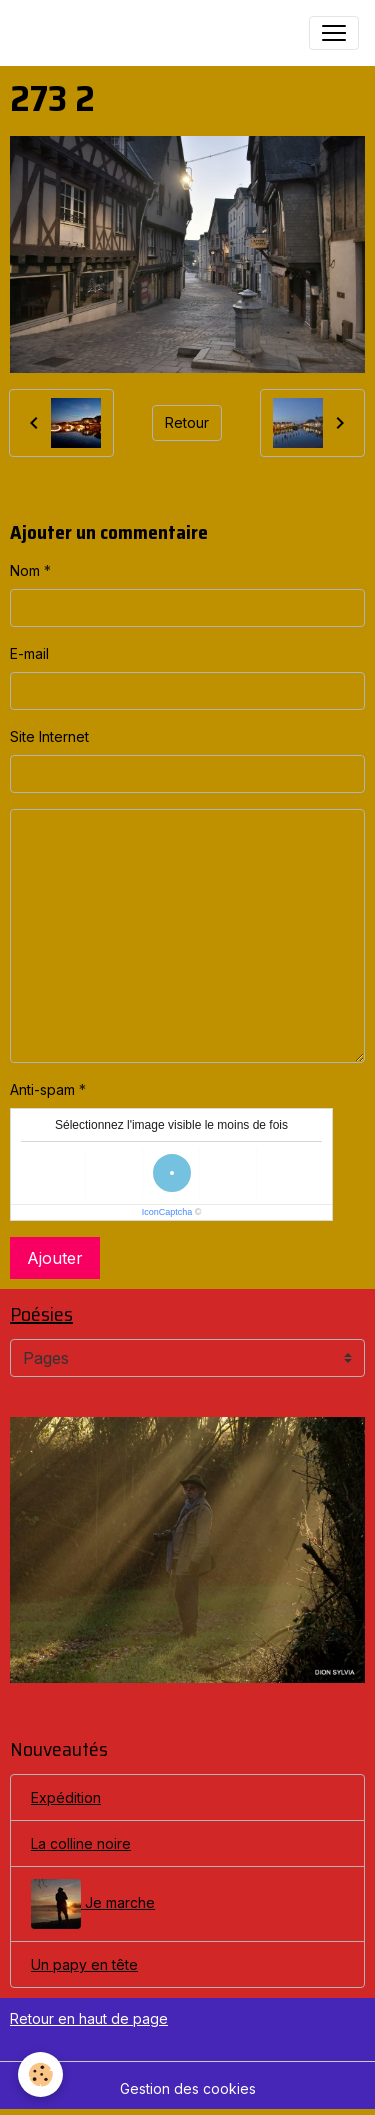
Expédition (66, 1797)
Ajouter (55, 1258)
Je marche (93, 1904)
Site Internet (49, 736)
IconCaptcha (167, 1212)
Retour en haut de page (89, 2018)
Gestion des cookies (188, 2088)
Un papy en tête (84, 1964)
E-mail (29, 653)
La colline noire (81, 1843)
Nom (25, 570)
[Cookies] (40, 2074)
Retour (187, 422)
